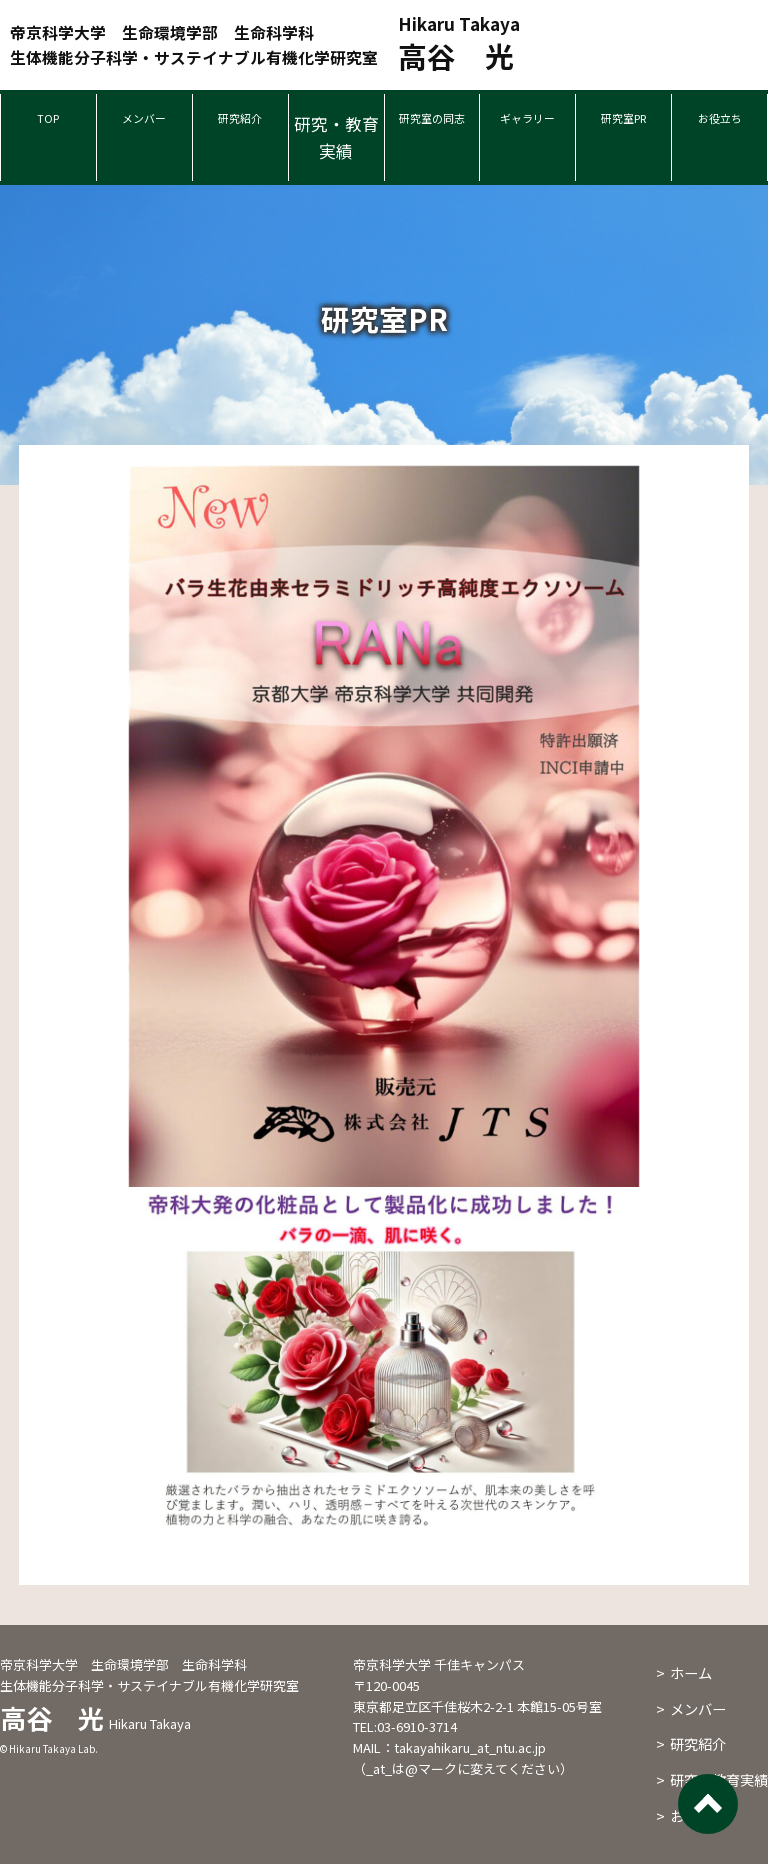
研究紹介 (240, 123)
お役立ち (720, 123)
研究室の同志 (432, 137)
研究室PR (623, 123)
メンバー (144, 123)
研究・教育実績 (336, 137)
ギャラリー (527, 123)
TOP (48, 123)
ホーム (691, 1672)
